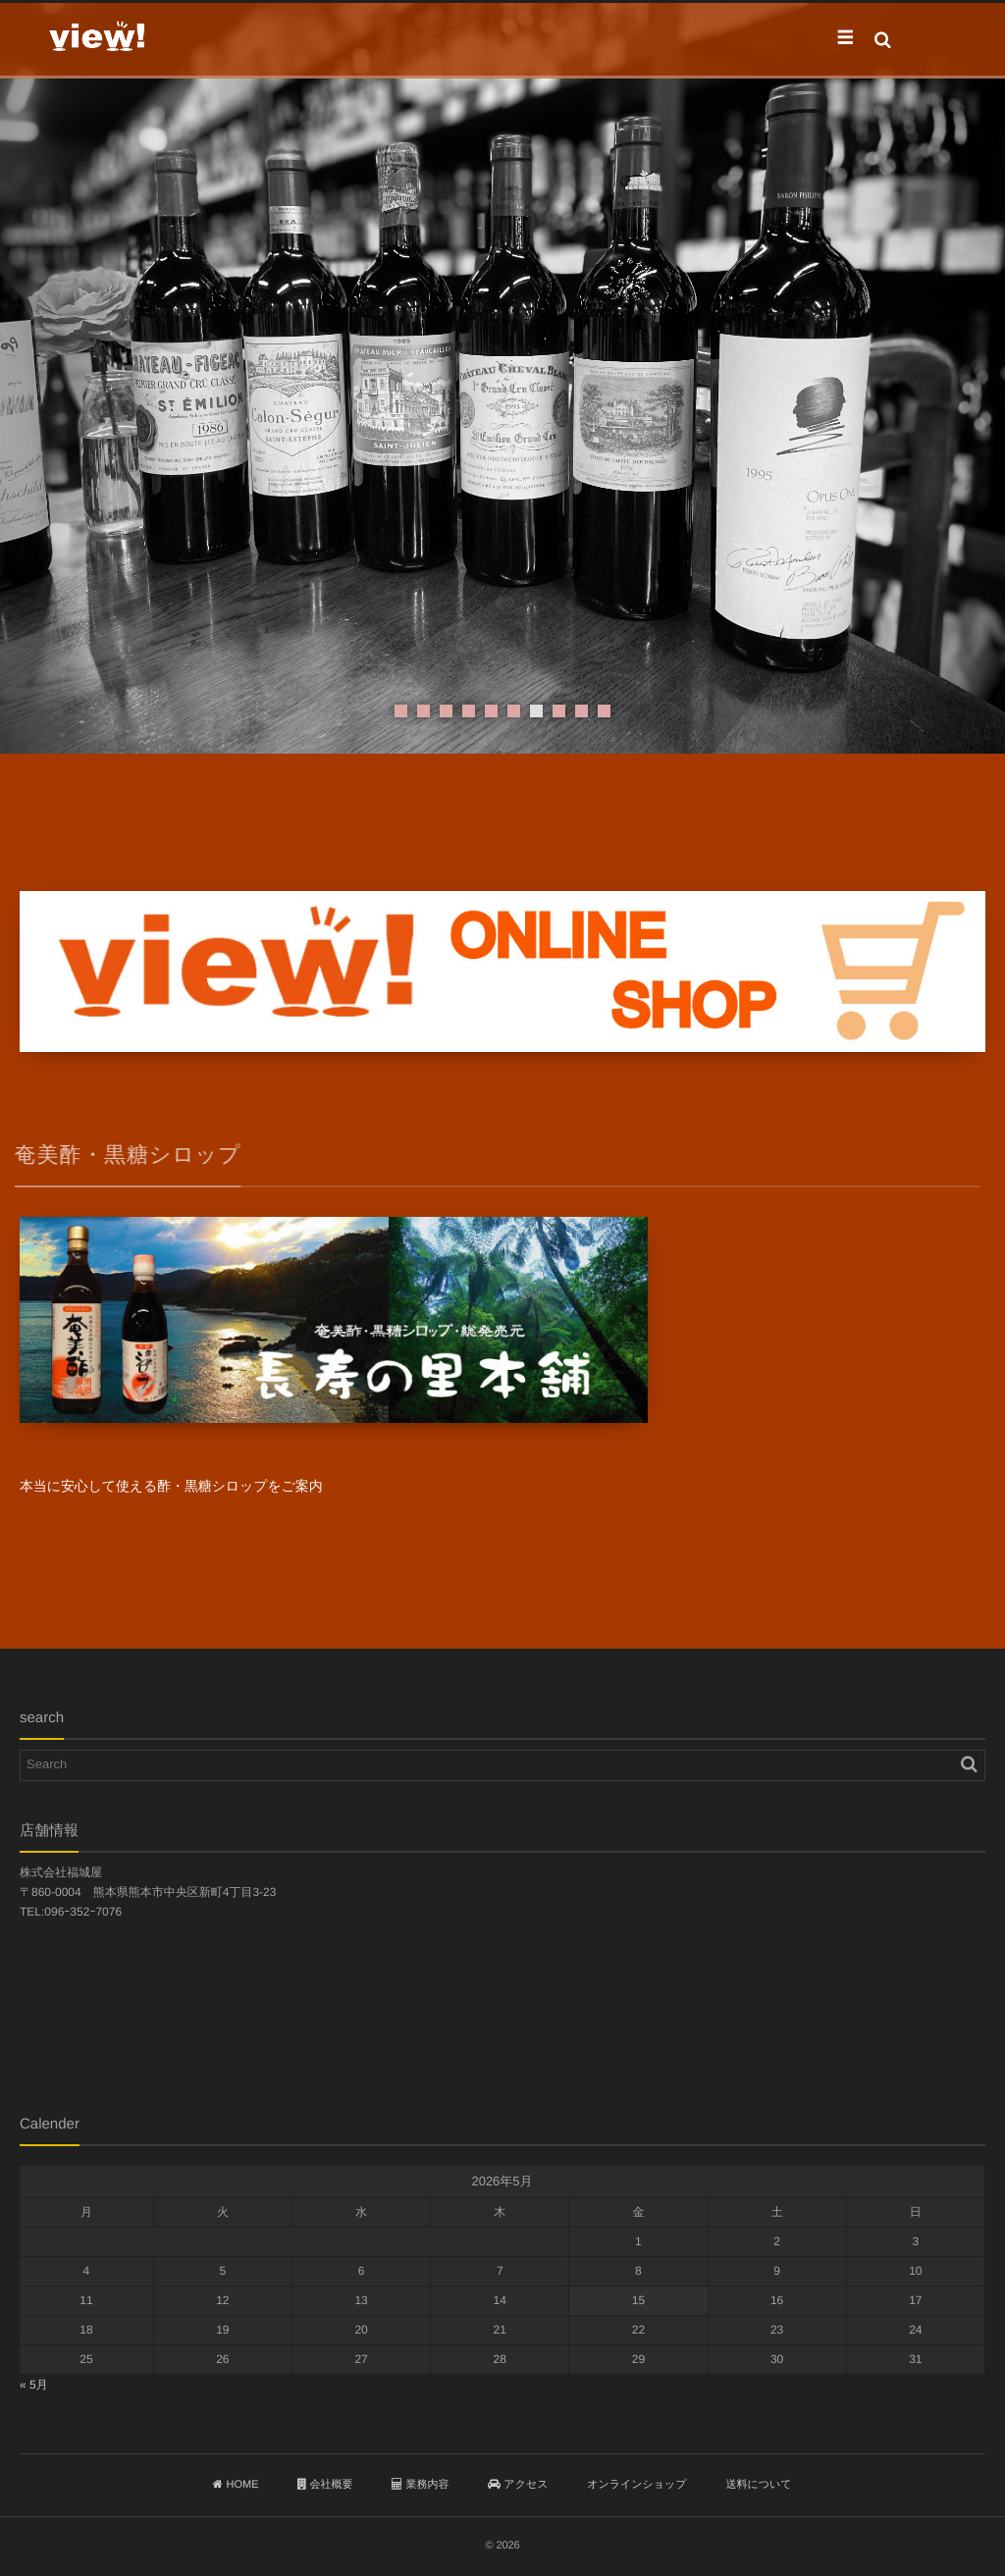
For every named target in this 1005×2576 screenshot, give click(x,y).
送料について (759, 2485)
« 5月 (34, 2385)
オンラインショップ (636, 2485)
